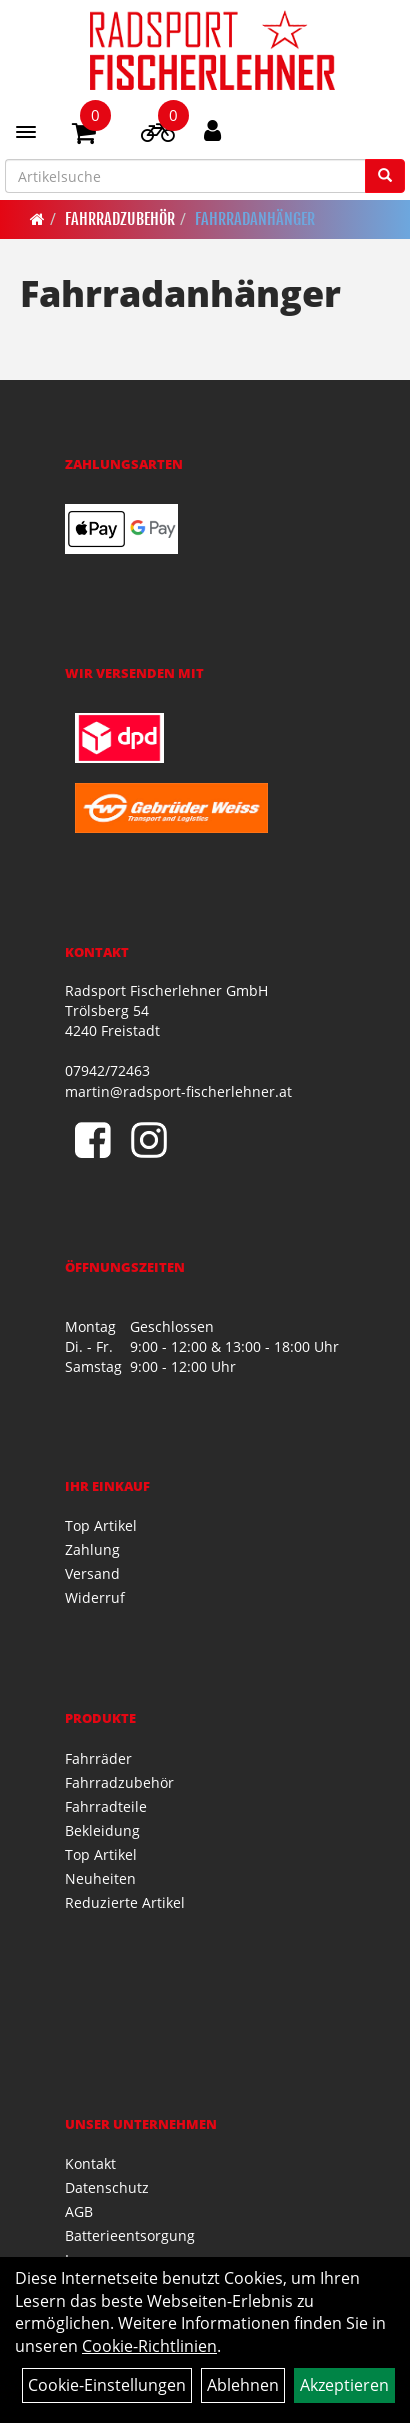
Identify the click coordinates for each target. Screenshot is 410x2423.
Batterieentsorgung (130, 2235)
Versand (92, 1573)
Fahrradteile (106, 1806)
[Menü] (26, 132)
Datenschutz (107, 2187)
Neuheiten (100, 1878)
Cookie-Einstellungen (107, 2385)
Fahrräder (98, 1758)
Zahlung (92, 1549)
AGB (79, 2211)
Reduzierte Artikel (125, 1902)
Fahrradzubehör (120, 219)
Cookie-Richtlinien (149, 2346)
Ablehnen (243, 2385)
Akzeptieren (344, 2385)
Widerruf (95, 1597)
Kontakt (90, 2163)
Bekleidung (102, 1830)
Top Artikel (101, 1525)
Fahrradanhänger (255, 219)
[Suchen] (385, 176)
